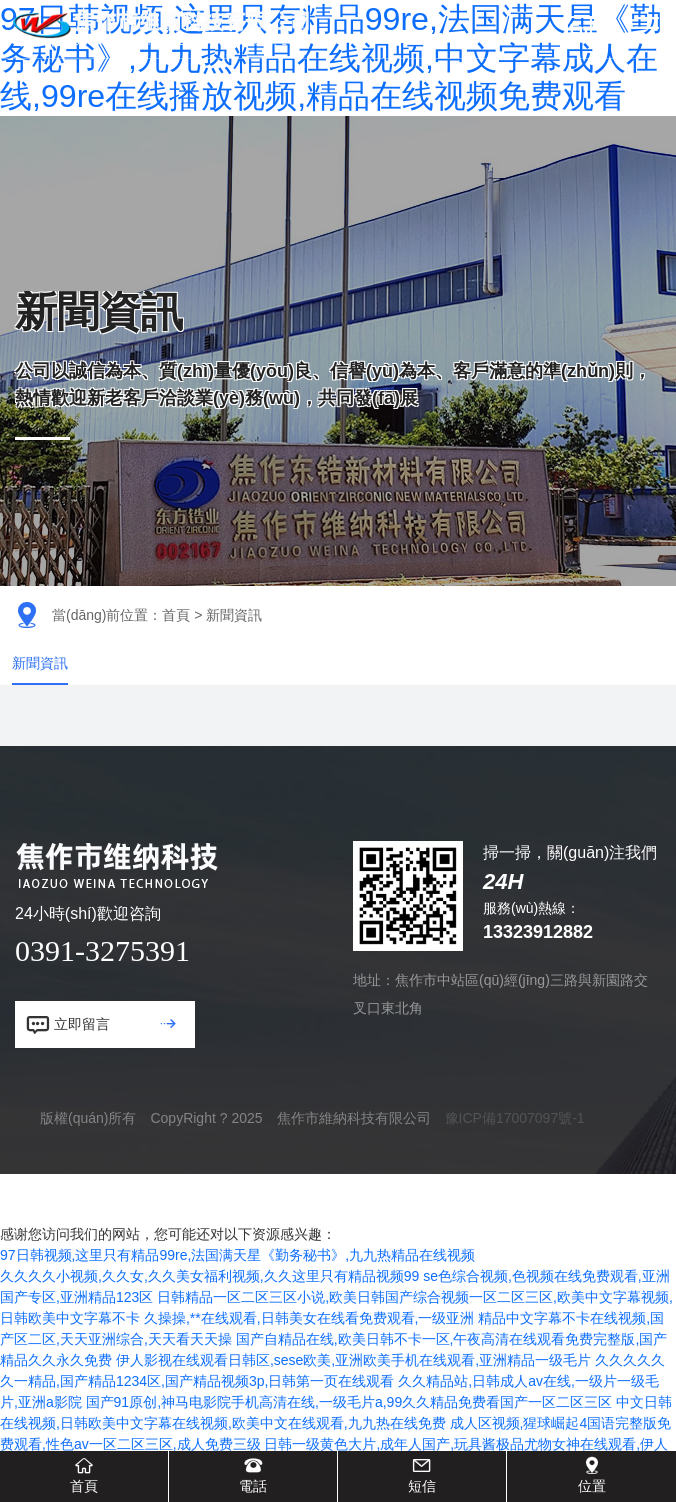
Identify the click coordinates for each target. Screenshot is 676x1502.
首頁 (176, 615)
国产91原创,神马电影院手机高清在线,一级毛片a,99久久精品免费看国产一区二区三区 (349, 1428)
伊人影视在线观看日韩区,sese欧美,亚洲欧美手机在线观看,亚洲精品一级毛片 (353, 1386)
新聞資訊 (44, 675)
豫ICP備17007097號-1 (515, 1144)
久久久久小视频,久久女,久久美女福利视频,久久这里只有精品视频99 (209, 1302)
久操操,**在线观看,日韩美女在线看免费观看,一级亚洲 (309, 1344)
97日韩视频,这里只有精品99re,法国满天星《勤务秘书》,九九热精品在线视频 (237, 1281)
